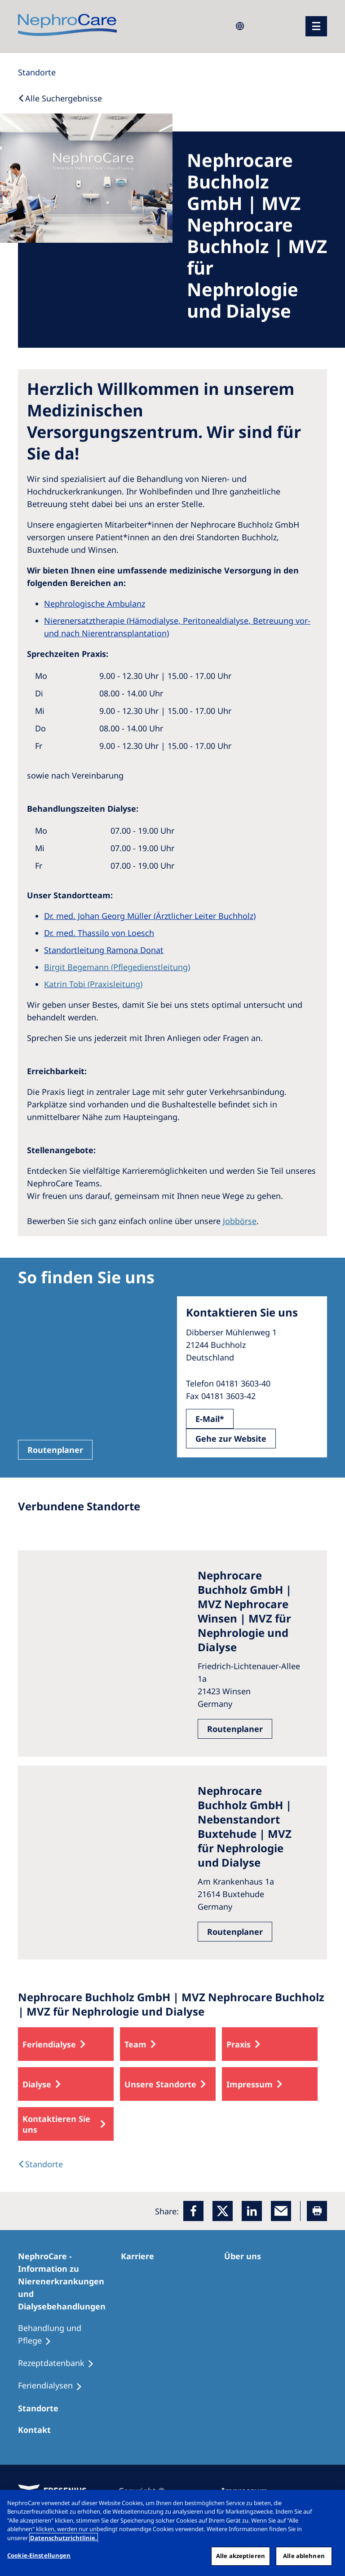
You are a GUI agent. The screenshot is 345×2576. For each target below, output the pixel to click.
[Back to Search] (60, 98)
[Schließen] (331, 2504)
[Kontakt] (38, 2429)
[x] (222, 2211)
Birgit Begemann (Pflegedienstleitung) (117, 967)
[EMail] (281, 2211)
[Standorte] (37, 72)
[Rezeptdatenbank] (60, 2363)
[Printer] (317, 2211)
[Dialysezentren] (42, 2408)
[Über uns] (246, 2256)
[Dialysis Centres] (40, 2164)
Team (135, 2044)
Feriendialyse (49, 2044)
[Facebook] (193, 2211)
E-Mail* (209, 1418)
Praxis (238, 2044)
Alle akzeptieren (240, 2556)
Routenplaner (55, 1449)
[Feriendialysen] (54, 2385)
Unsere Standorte (160, 2084)
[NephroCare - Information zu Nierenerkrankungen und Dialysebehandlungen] (69, 2281)
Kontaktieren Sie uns (56, 2124)
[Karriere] (141, 2256)
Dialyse (36, 2084)
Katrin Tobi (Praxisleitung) (93, 984)
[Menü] (316, 26)
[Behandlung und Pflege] (69, 2335)
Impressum (249, 2084)
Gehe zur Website (230, 1438)
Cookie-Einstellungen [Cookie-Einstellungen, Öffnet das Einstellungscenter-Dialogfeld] (39, 2555)
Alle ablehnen (304, 2556)
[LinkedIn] (252, 2211)
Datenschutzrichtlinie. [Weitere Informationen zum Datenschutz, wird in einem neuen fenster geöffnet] (63, 2538)
